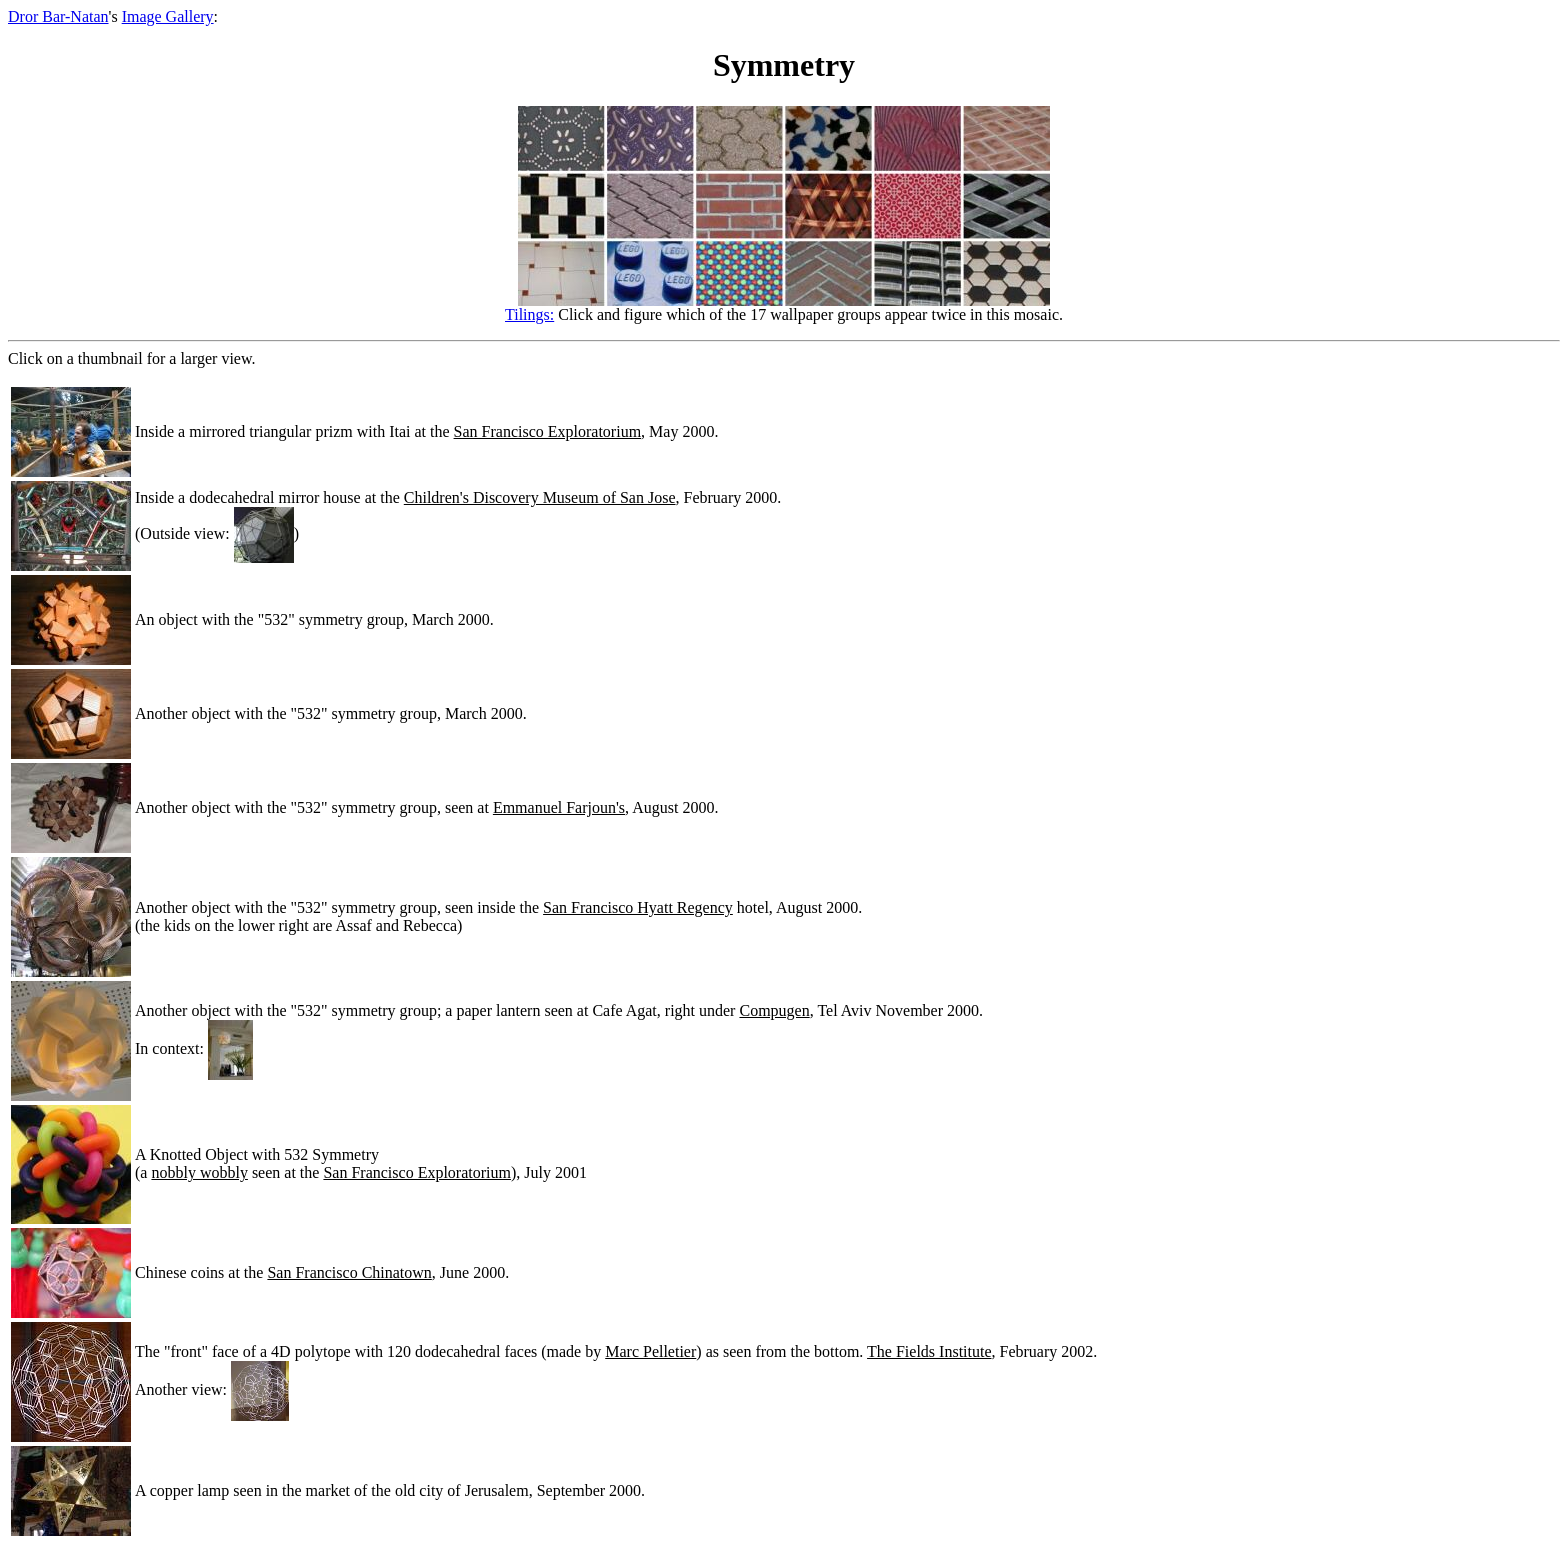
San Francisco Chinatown (349, 1272)
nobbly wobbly (199, 1172)
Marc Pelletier (650, 1351)
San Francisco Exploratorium (548, 431)
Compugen (774, 1010)
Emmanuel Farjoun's (559, 807)
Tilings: (529, 314)
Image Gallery (168, 16)
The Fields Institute (929, 1351)
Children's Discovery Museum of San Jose (540, 497)
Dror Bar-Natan (58, 16)
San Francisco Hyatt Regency (638, 907)
